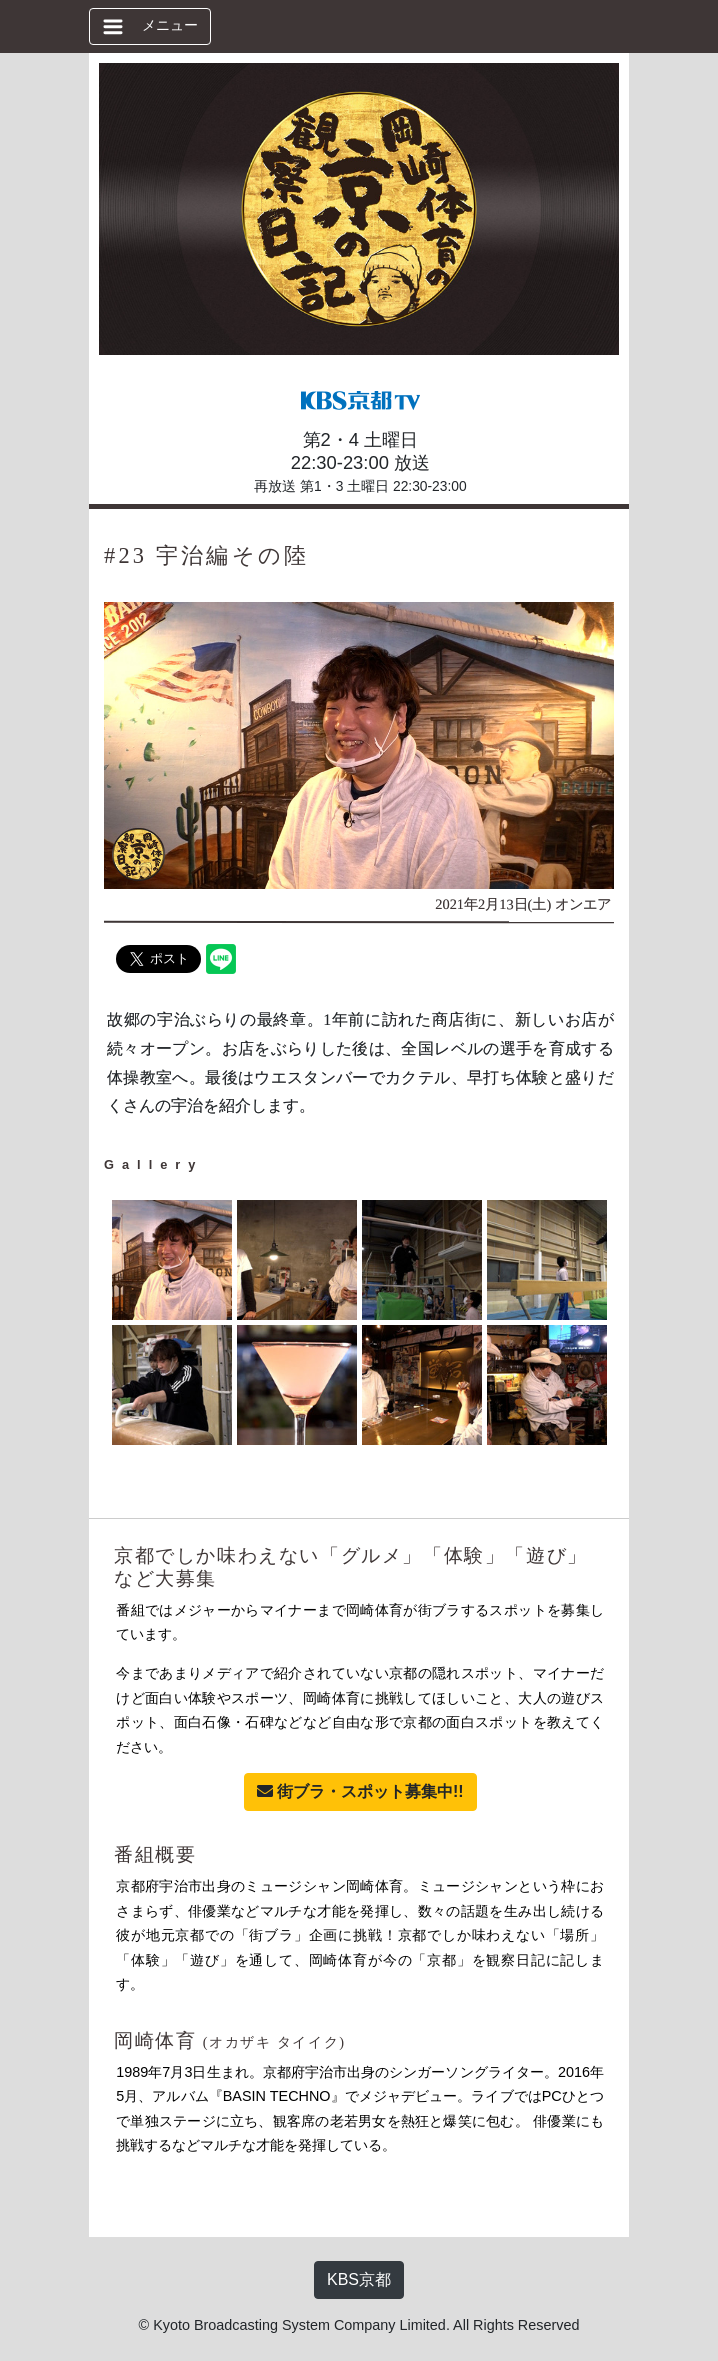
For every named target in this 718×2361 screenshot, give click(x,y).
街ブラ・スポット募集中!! (360, 1791)
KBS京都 (359, 2279)
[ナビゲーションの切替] (150, 26)
